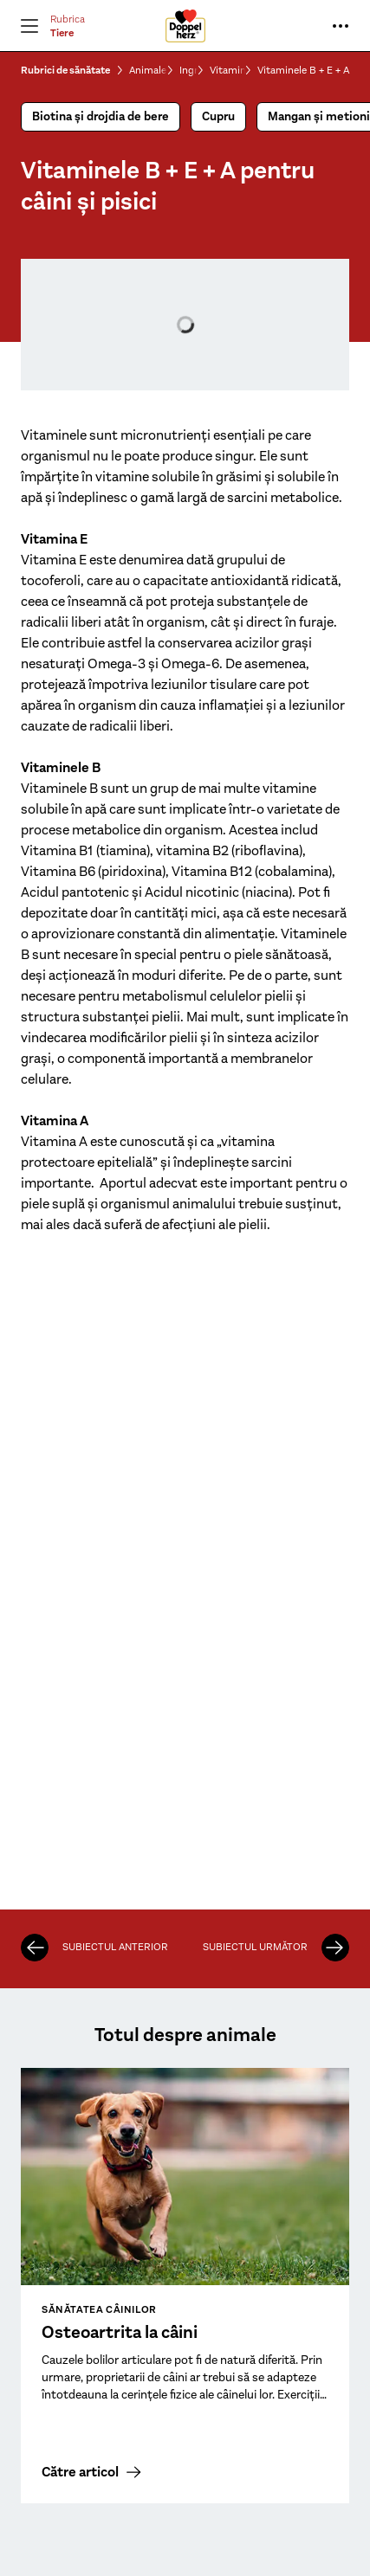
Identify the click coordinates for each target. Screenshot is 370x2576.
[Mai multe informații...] (340, 26)
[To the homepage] (185, 26)
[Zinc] (335, 1947)
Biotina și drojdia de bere (100, 116)
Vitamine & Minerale (227, 70)
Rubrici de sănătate (65, 70)
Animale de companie (148, 70)
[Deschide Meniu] (29, 26)
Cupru (218, 116)
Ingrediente (188, 70)
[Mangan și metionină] (35, 1947)
